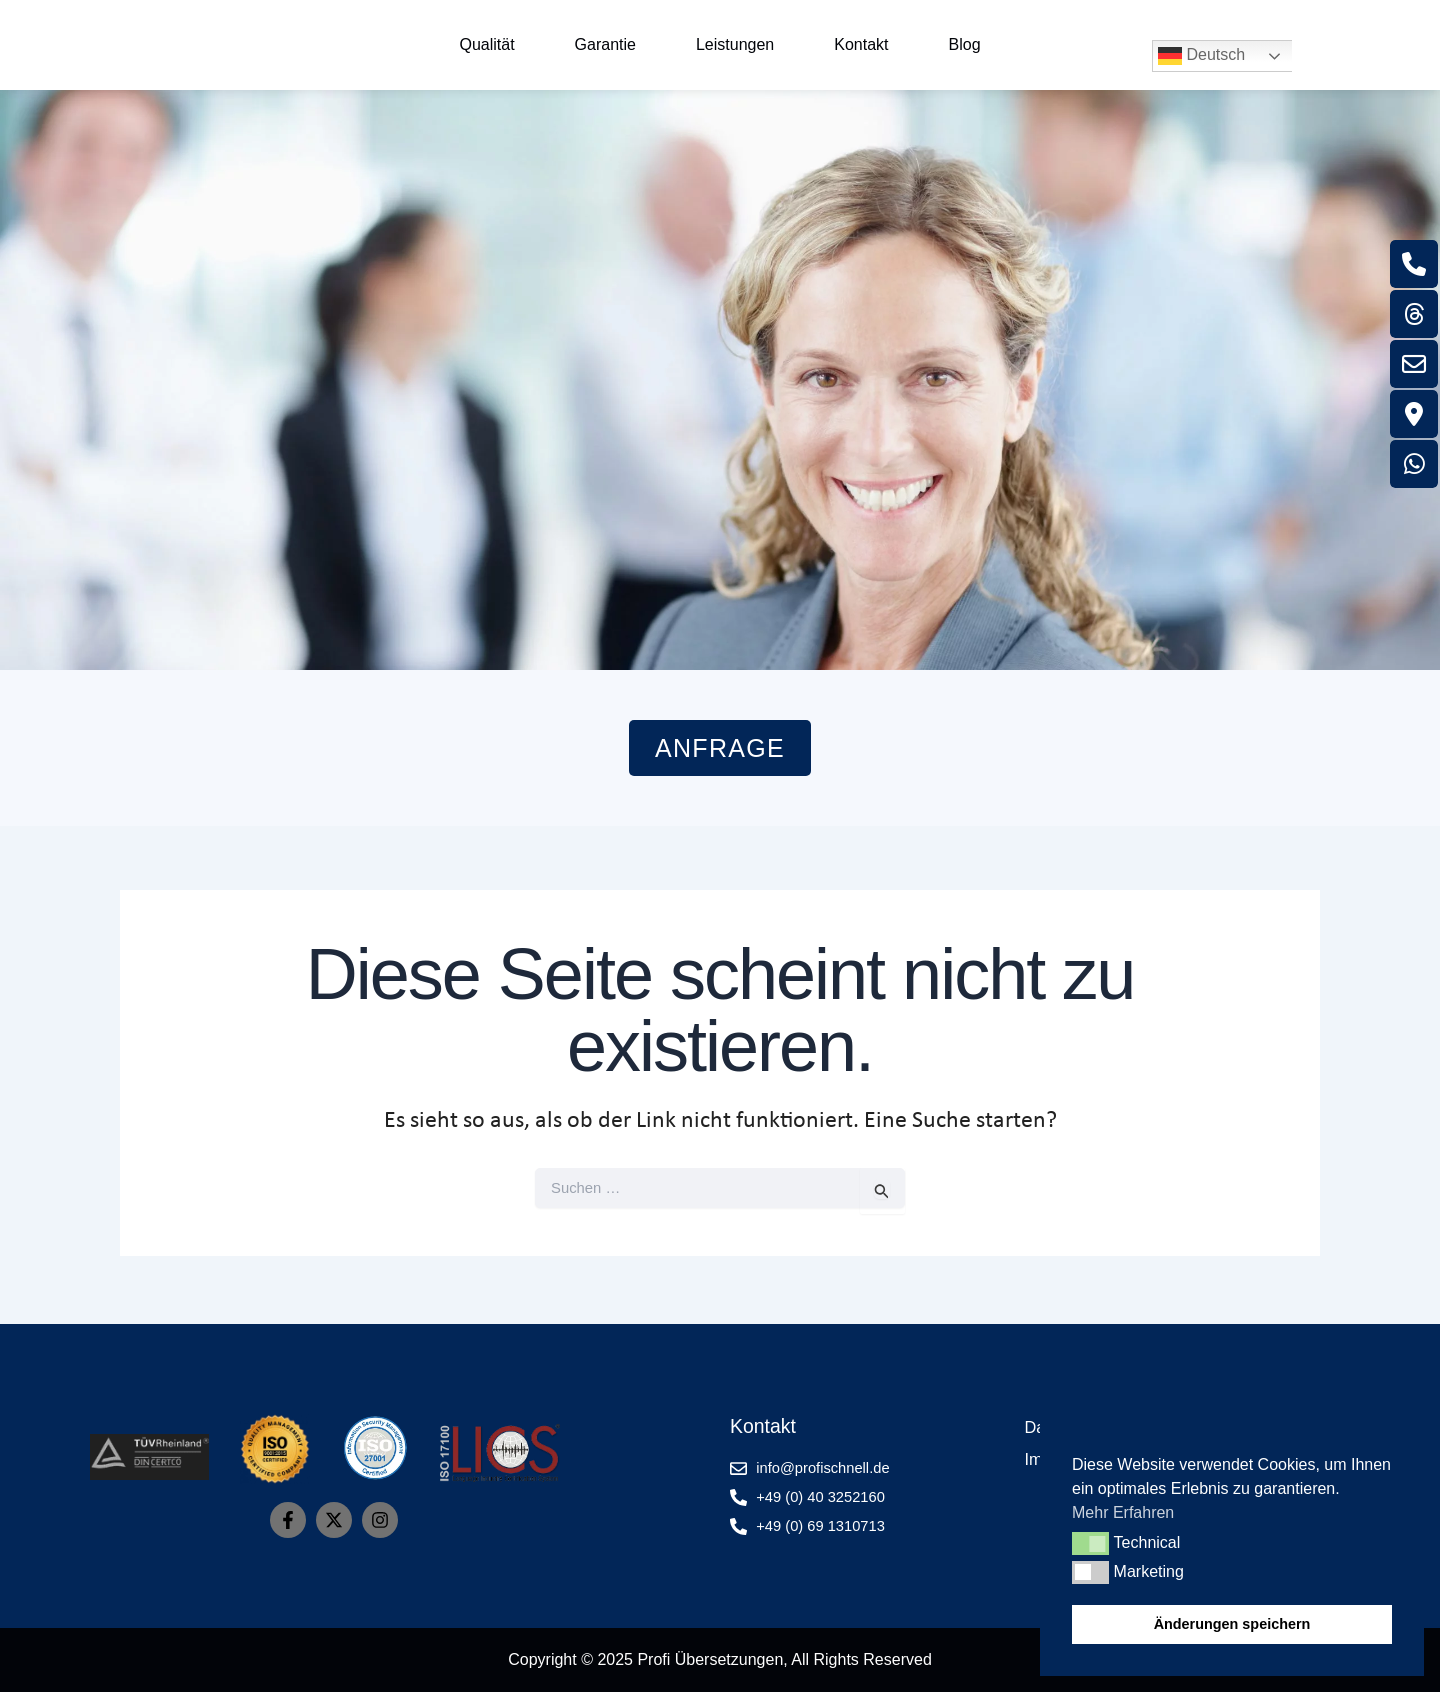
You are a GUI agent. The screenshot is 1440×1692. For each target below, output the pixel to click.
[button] (1090, 1543)
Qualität (486, 44)
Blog (965, 44)
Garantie (605, 44)
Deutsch (1201, 56)
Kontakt (861, 44)
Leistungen (735, 44)
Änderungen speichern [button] (1232, 1624)
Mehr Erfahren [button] (1123, 1512)
